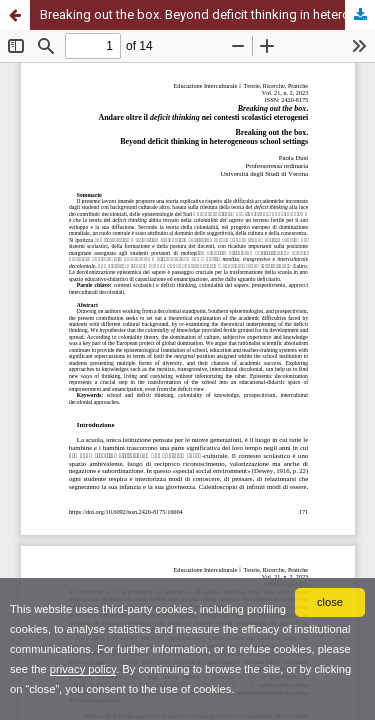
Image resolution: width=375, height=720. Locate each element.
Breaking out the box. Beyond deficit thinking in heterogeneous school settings (207, 14)
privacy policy (83, 669)
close (330, 602)
